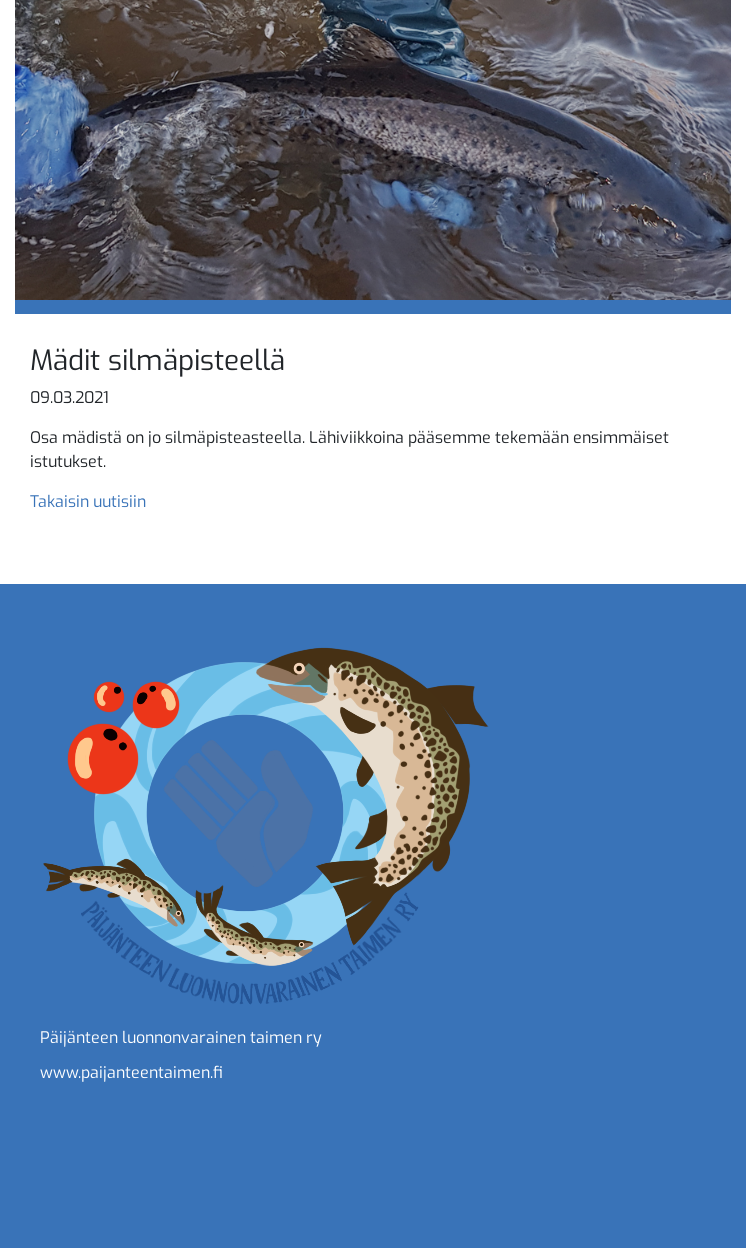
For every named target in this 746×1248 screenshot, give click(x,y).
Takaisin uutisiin (88, 501)
